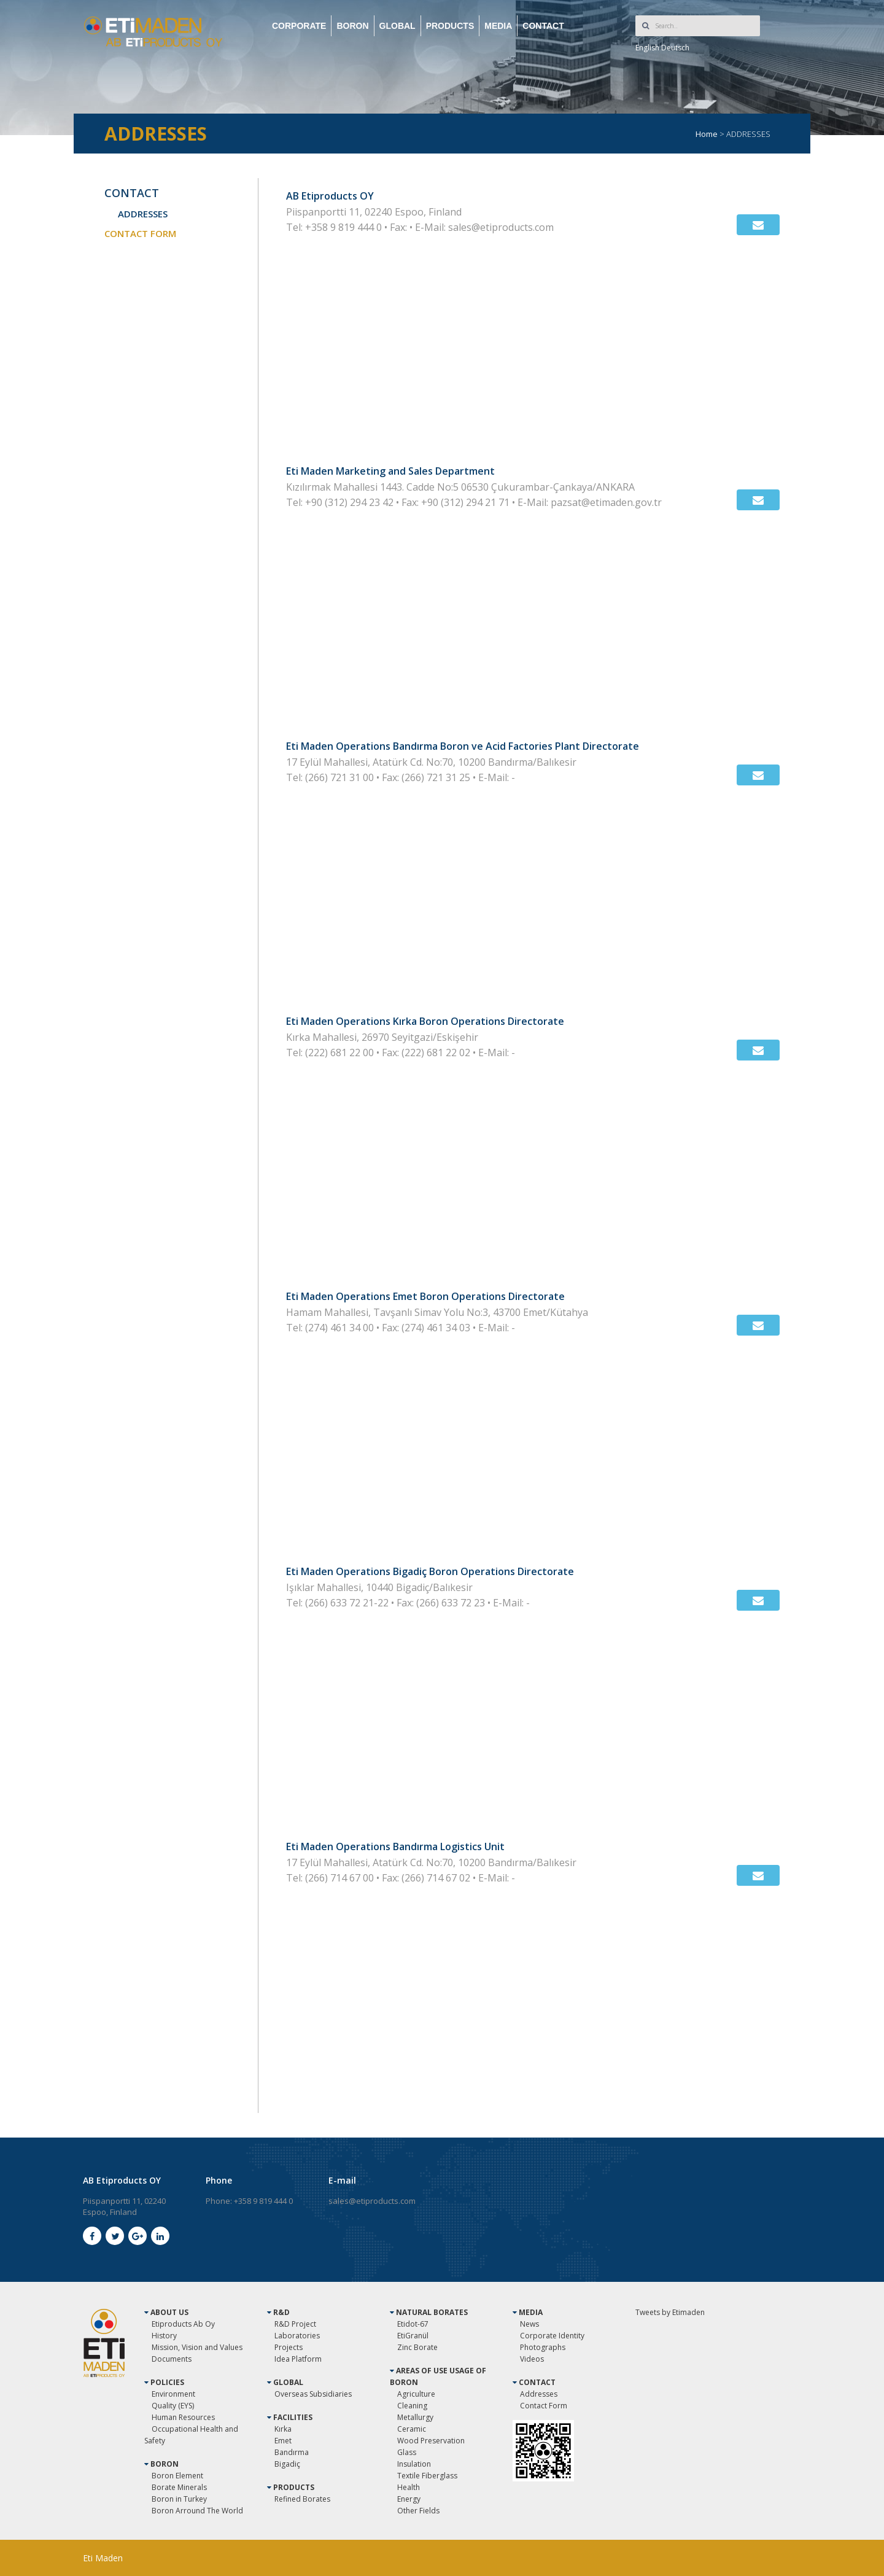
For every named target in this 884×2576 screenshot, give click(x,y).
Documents (172, 2359)
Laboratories (297, 2335)
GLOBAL (397, 26)
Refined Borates (302, 2499)
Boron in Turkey (179, 2499)
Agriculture (416, 2394)
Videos (532, 2359)
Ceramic (411, 2429)
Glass (406, 2452)
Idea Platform (298, 2359)
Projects (288, 2347)
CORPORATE (299, 26)
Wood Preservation (431, 2440)
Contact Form (543, 2405)
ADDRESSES (143, 214)
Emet (283, 2440)
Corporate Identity (552, 2335)
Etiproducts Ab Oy (183, 2324)
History (164, 2335)
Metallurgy (415, 2417)
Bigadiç (287, 2464)
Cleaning (412, 2405)
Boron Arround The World (197, 2510)
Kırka (283, 2429)
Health (408, 2487)
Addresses (538, 2394)
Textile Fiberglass (427, 2475)
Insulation (414, 2464)
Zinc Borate (417, 2347)
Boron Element (177, 2475)
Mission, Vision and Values (197, 2347)
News (529, 2324)
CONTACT (543, 26)
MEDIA (498, 26)
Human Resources (183, 2417)
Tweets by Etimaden (670, 2312)
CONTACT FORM (140, 233)
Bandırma (291, 2452)
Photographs (542, 2347)
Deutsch (675, 47)
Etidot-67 (412, 2324)
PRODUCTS (450, 26)
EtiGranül (412, 2335)
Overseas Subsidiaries (313, 2394)
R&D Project (295, 2324)
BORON (352, 26)
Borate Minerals (179, 2487)
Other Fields (418, 2510)
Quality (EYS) (173, 2405)
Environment (173, 2394)
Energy (409, 2499)
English (647, 47)
